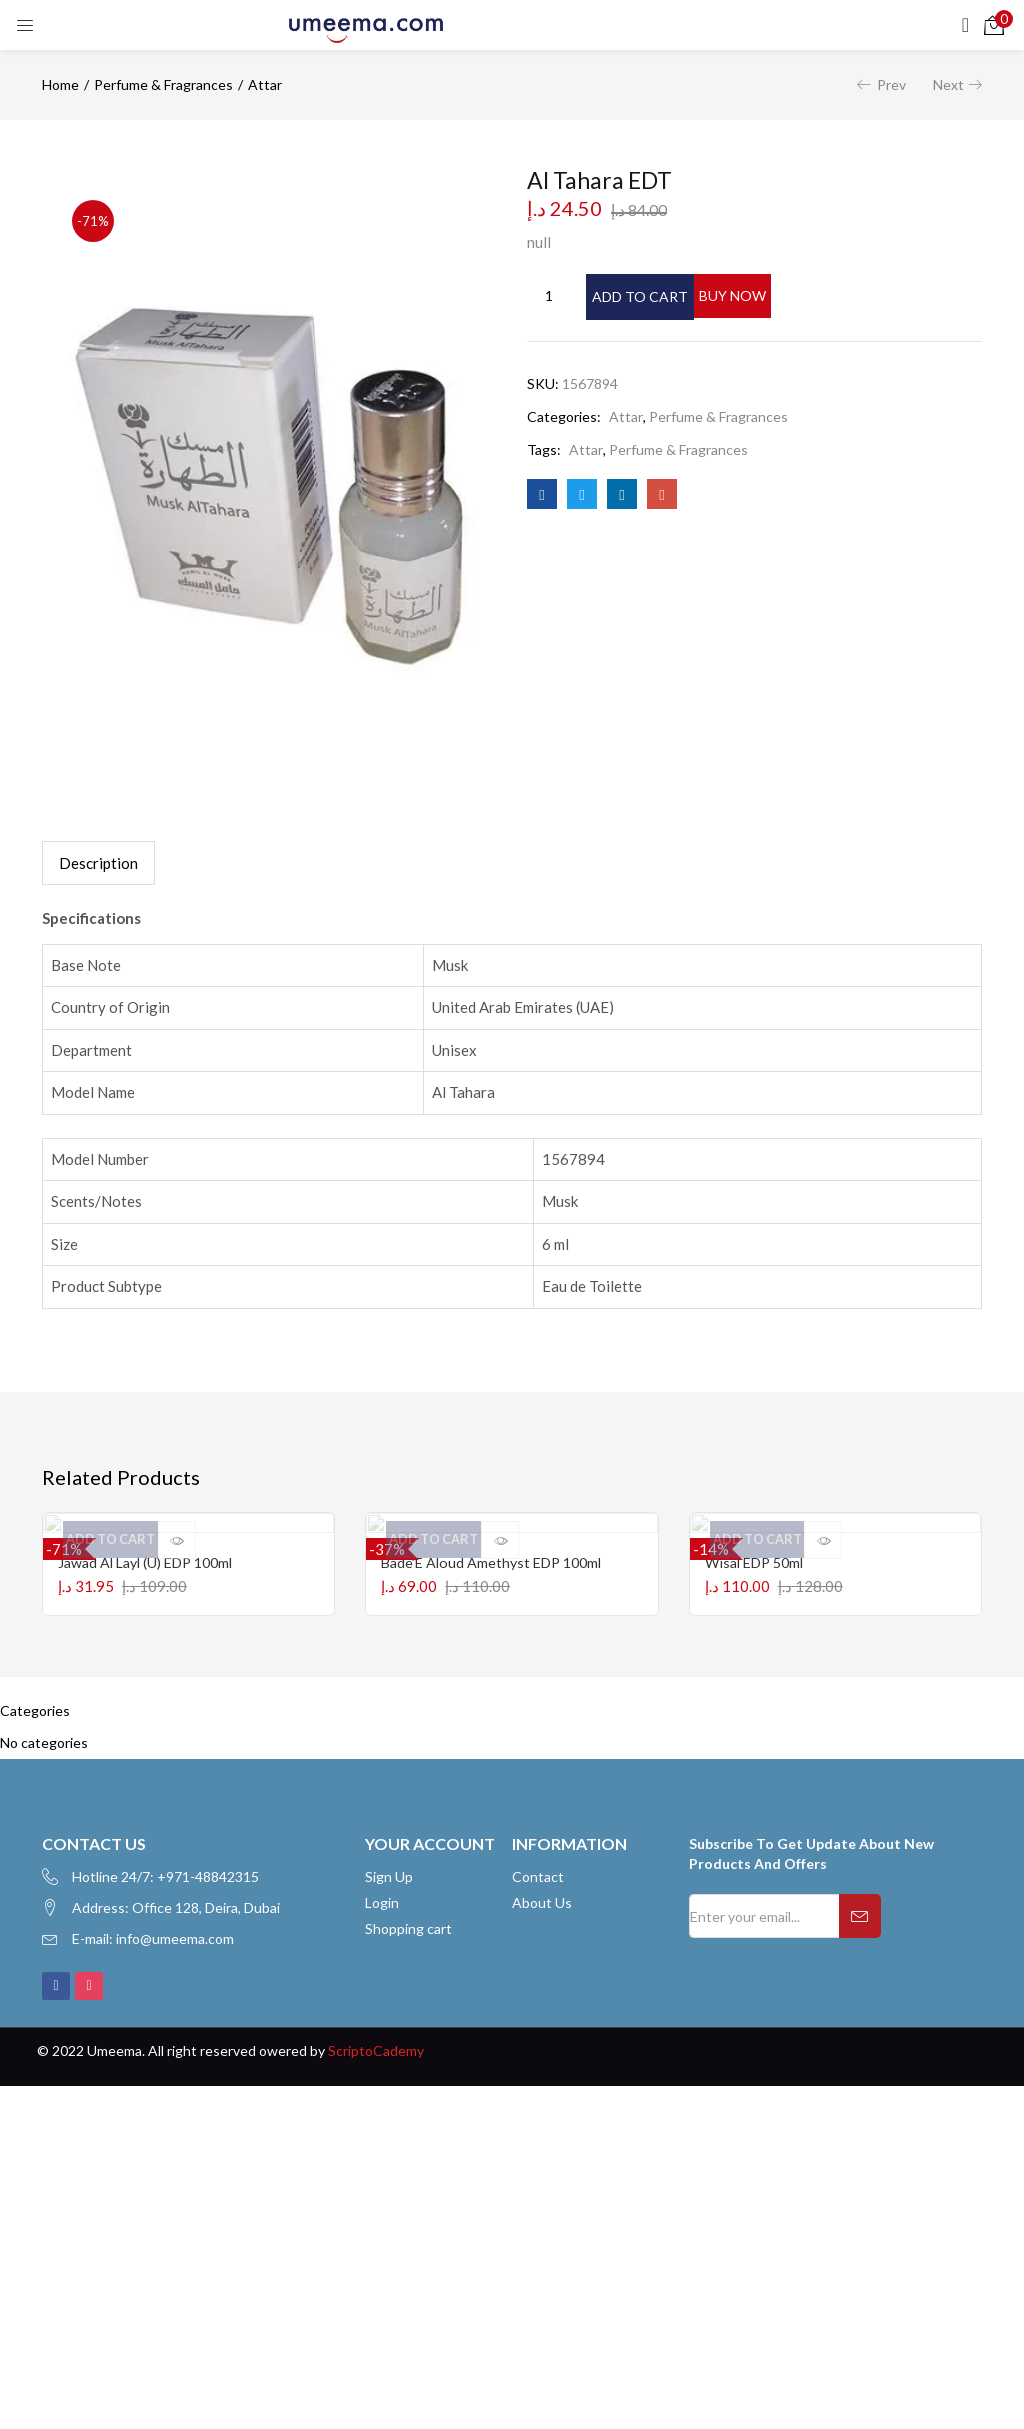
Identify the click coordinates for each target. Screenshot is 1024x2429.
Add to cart (665, 295)
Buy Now (822, 295)
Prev (891, 84)
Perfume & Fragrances (163, 84)
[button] (994, 25)
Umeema (114, 2075)
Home (60, 84)
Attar (265, 84)
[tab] (98, 863)
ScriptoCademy (376, 2075)
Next (948, 84)
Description (98, 863)
